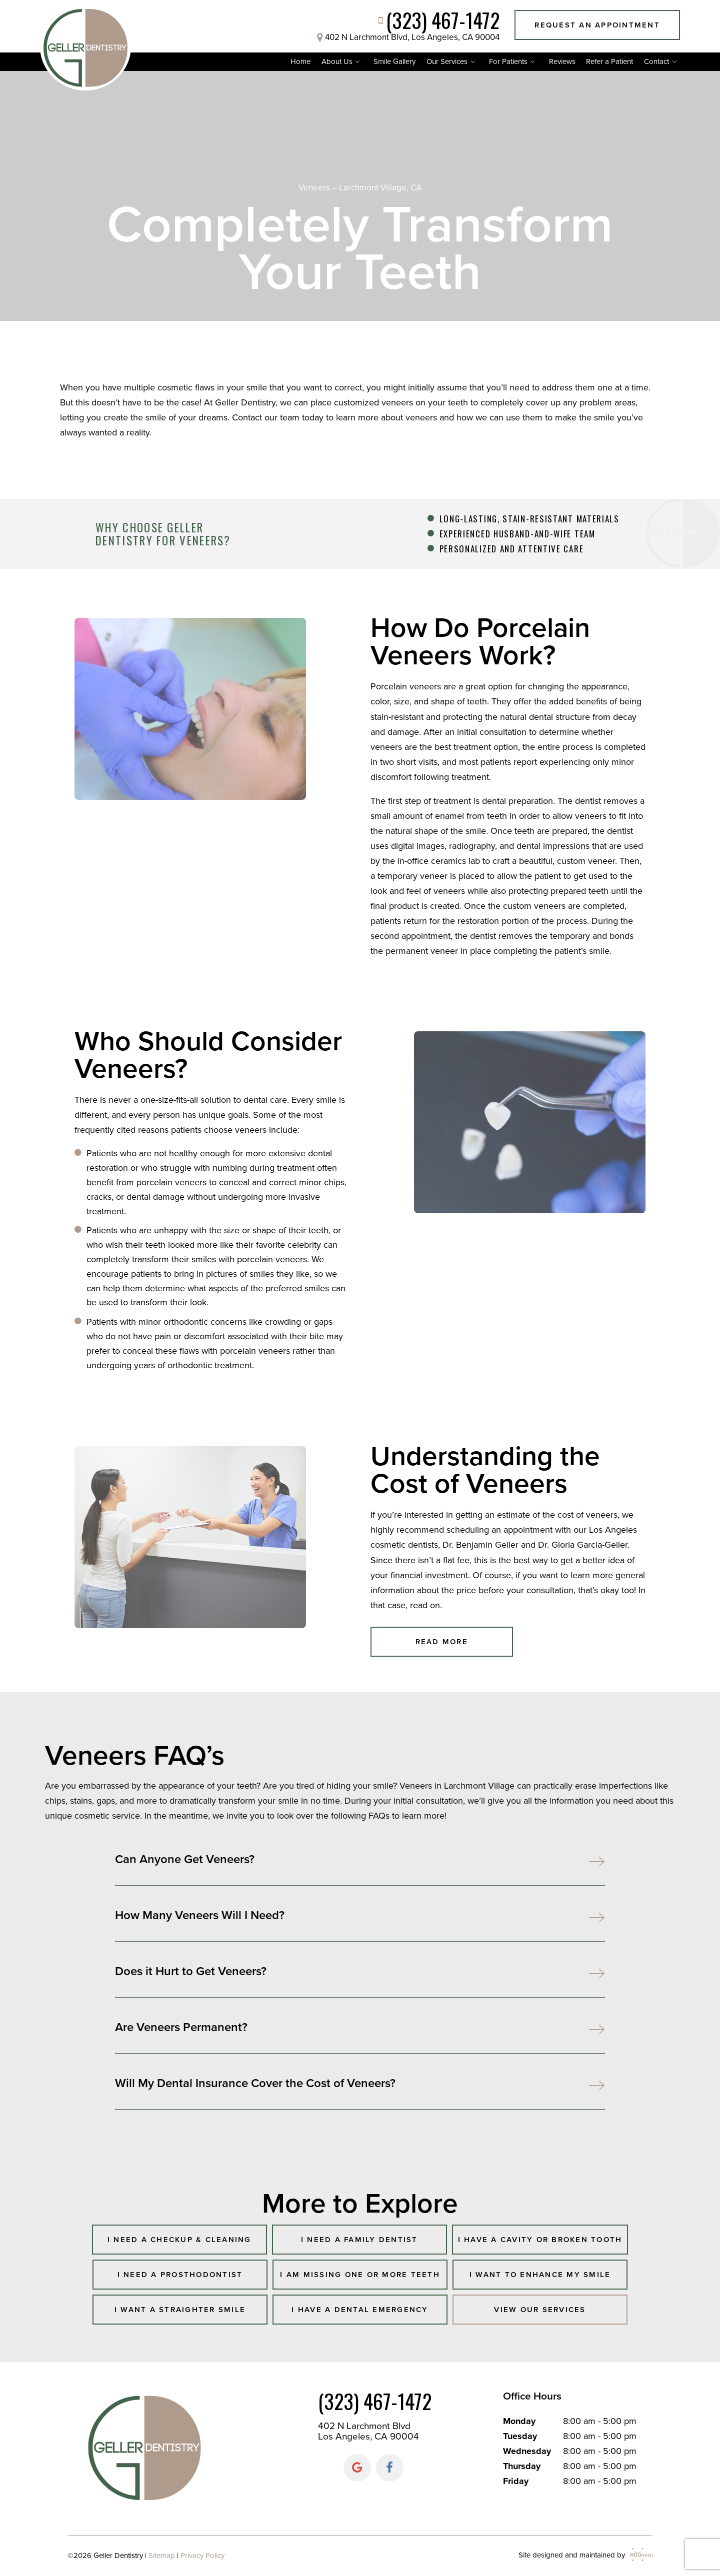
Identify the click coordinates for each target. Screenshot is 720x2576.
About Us (342, 61)
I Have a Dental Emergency (360, 2309)
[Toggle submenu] (357, 61)
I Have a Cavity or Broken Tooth (540, 2239)
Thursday (521, 2466)
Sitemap (161, 2555)
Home (300, 61)
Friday (515, 2481)
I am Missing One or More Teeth (360, 2274)
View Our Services (540, 2309)
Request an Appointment (597, 24)
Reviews (562, 61)
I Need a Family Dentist (359, 2239)
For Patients (513, 61)
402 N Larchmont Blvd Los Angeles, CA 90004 (368, 2431)
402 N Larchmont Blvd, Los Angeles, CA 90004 (406, 37)
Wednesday (527, 2451)
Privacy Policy (202, 2555)
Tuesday (520, 2436)
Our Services (452, 61)
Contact (662, 61)
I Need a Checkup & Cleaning (180, 2239)
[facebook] (390, 2468)
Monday (519, 2421)
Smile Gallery (395, 61)
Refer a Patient (609, 61)
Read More (442, 1641)
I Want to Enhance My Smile (540, 2274)
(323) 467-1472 (437, 20)
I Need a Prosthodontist (180, 2274)
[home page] (85, 46)
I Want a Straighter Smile (180, 2309)
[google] (357, 2468)
